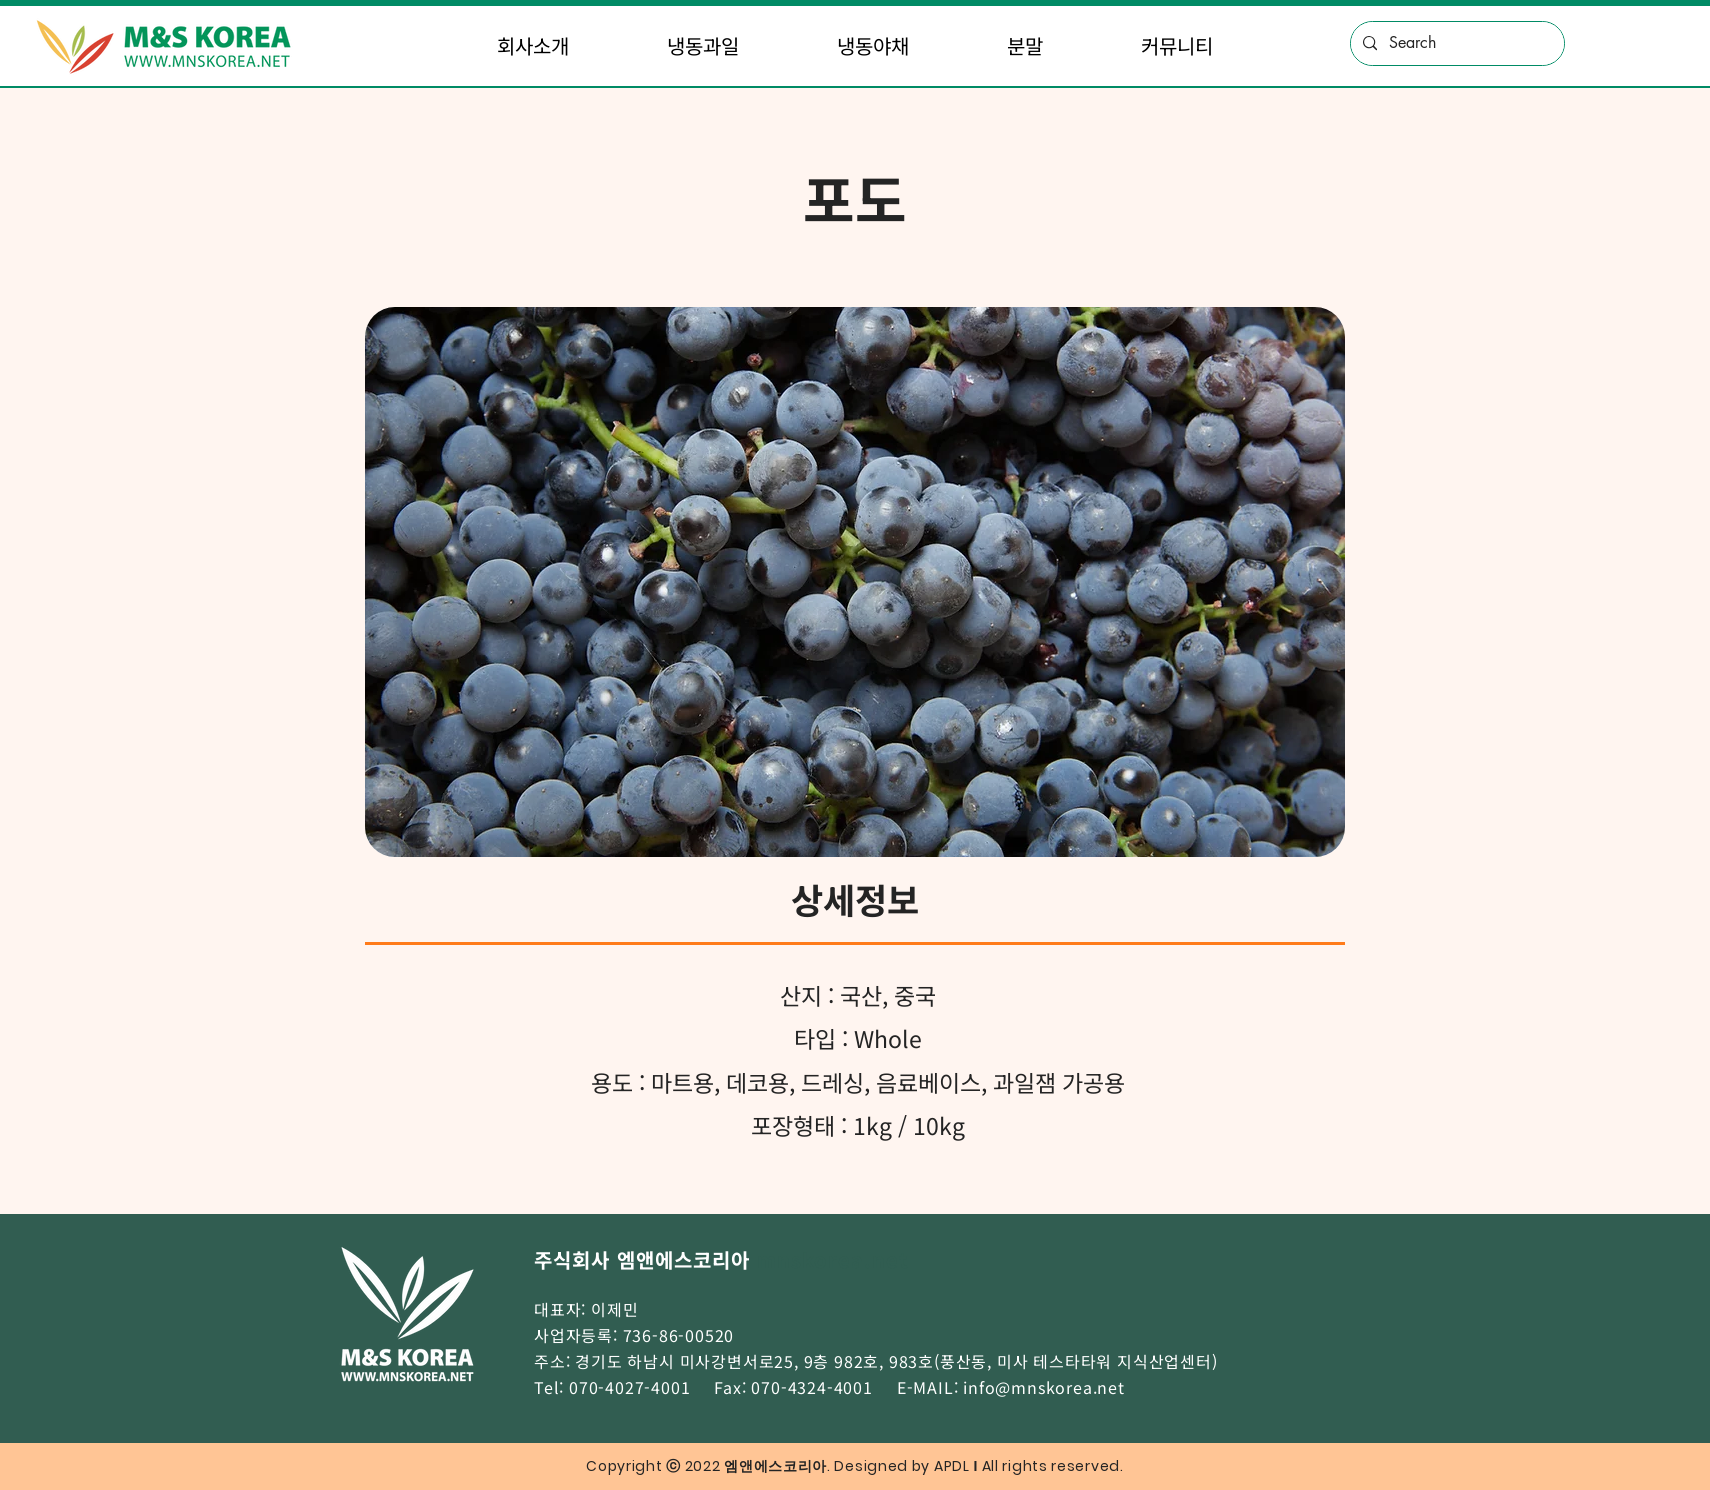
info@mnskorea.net (1044, 1387)
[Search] (1455, 43)
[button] (534, 46)
